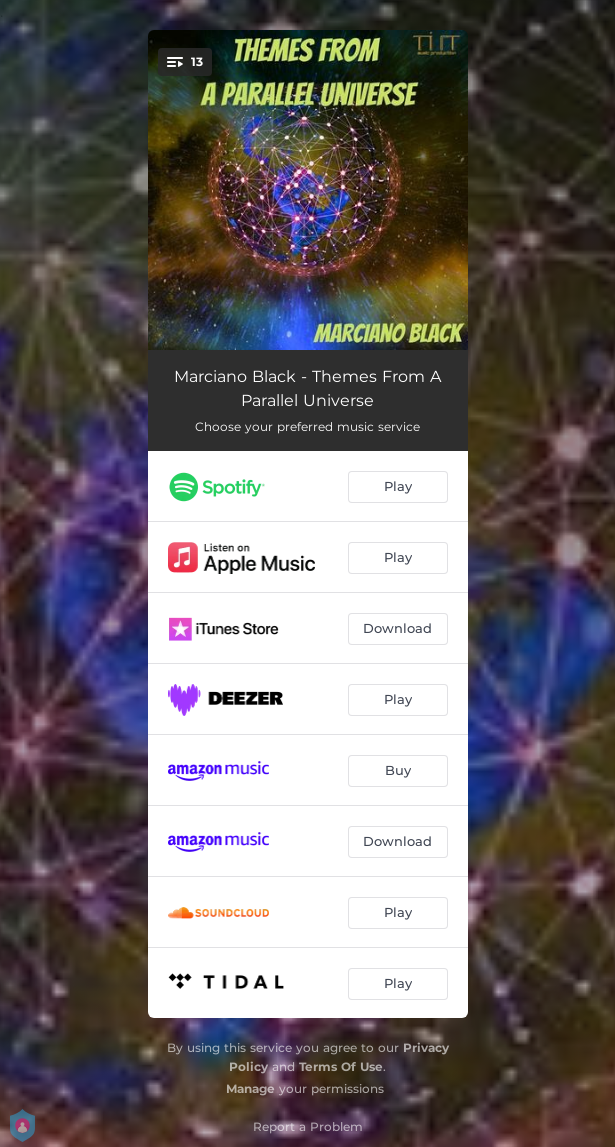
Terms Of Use (341, 1066)
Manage (250, 1088)
